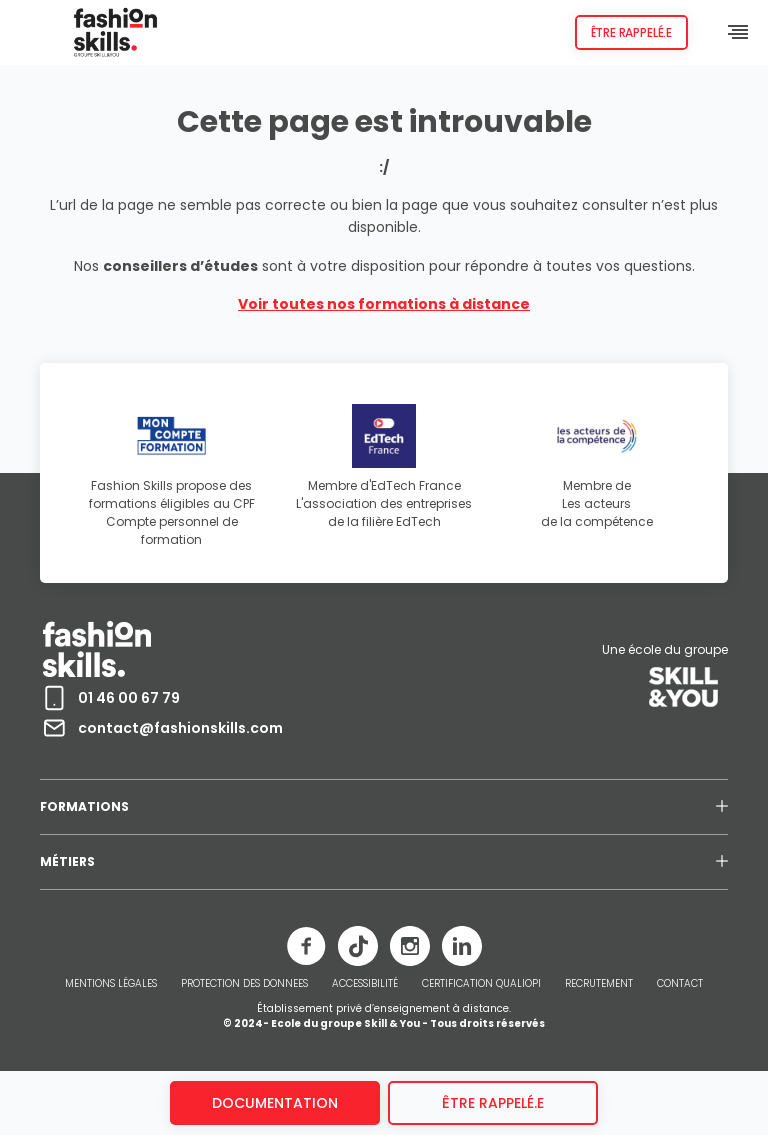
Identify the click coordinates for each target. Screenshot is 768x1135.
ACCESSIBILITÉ (365, 984)
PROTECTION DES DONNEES (244, 984)
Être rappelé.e (631, 32)
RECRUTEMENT (599, 984)
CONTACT (680, 984)
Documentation (275, 1103)
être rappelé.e (493, 1103)
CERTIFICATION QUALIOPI (481, 984)
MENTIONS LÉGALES (111, 984)
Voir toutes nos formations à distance (384, 304)
